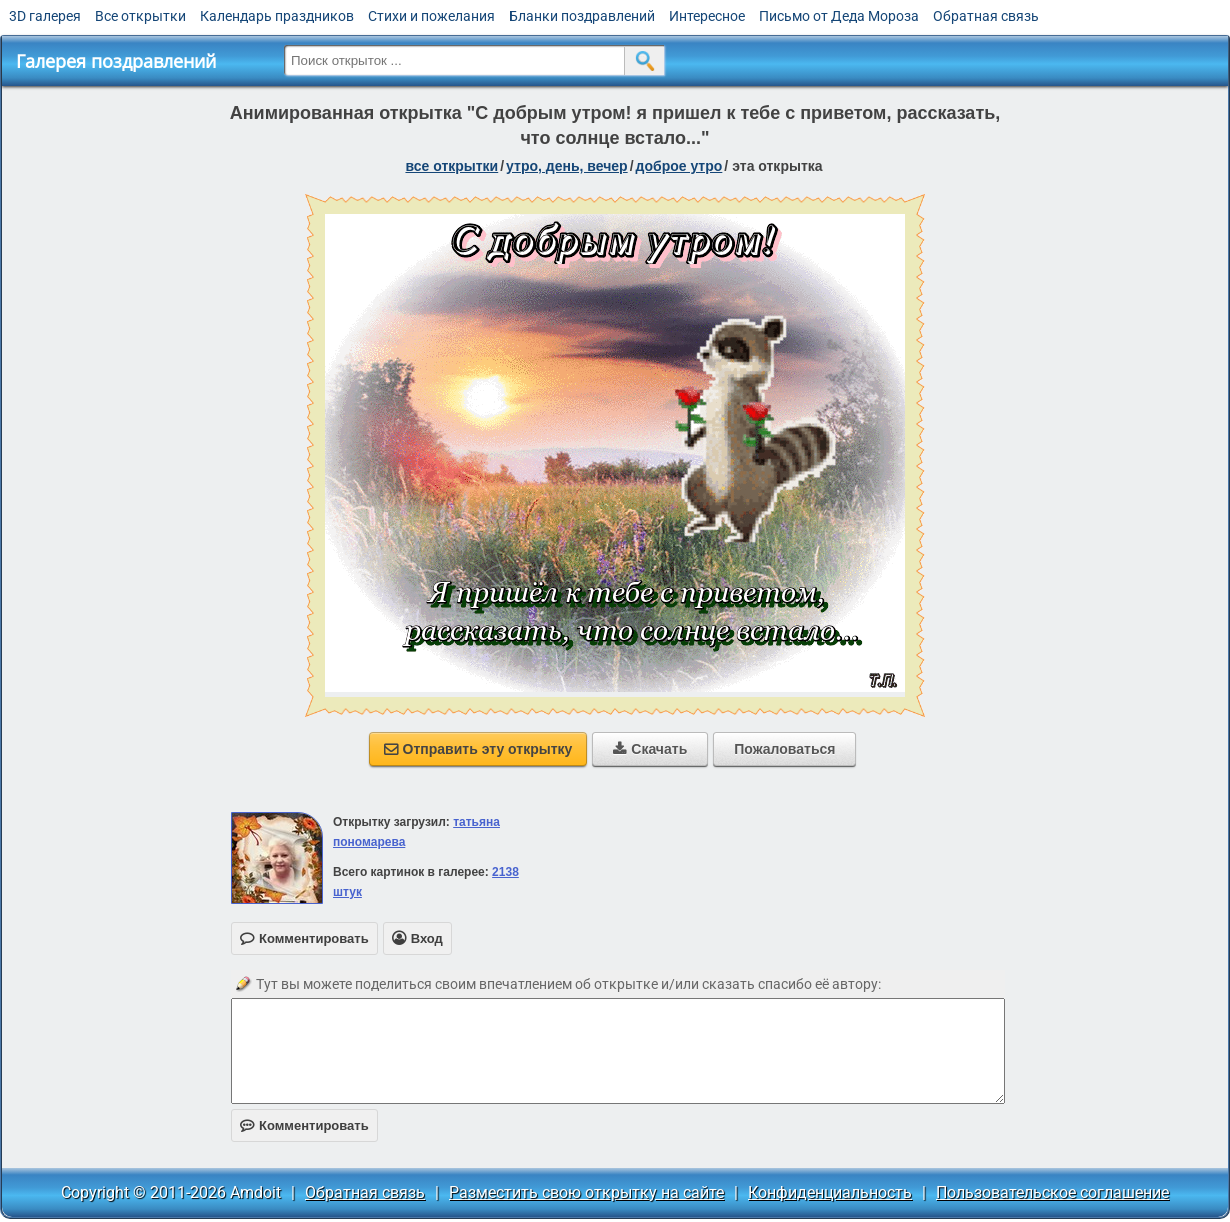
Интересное (707, 16)
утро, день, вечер (567, 166)
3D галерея (45, 16)
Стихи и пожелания (431, 16)
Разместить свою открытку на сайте (586, 1192)
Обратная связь (986, 16)
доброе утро (679, 166)
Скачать (650, 749)
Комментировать (304, 1125)
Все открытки (140, 16)
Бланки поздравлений (582, 16)
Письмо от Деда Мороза (839, 16)
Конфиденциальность (830, 1192)
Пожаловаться (784, 749)
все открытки (451, 166)
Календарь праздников (277, 16)
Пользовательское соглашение (1052, 1192)
